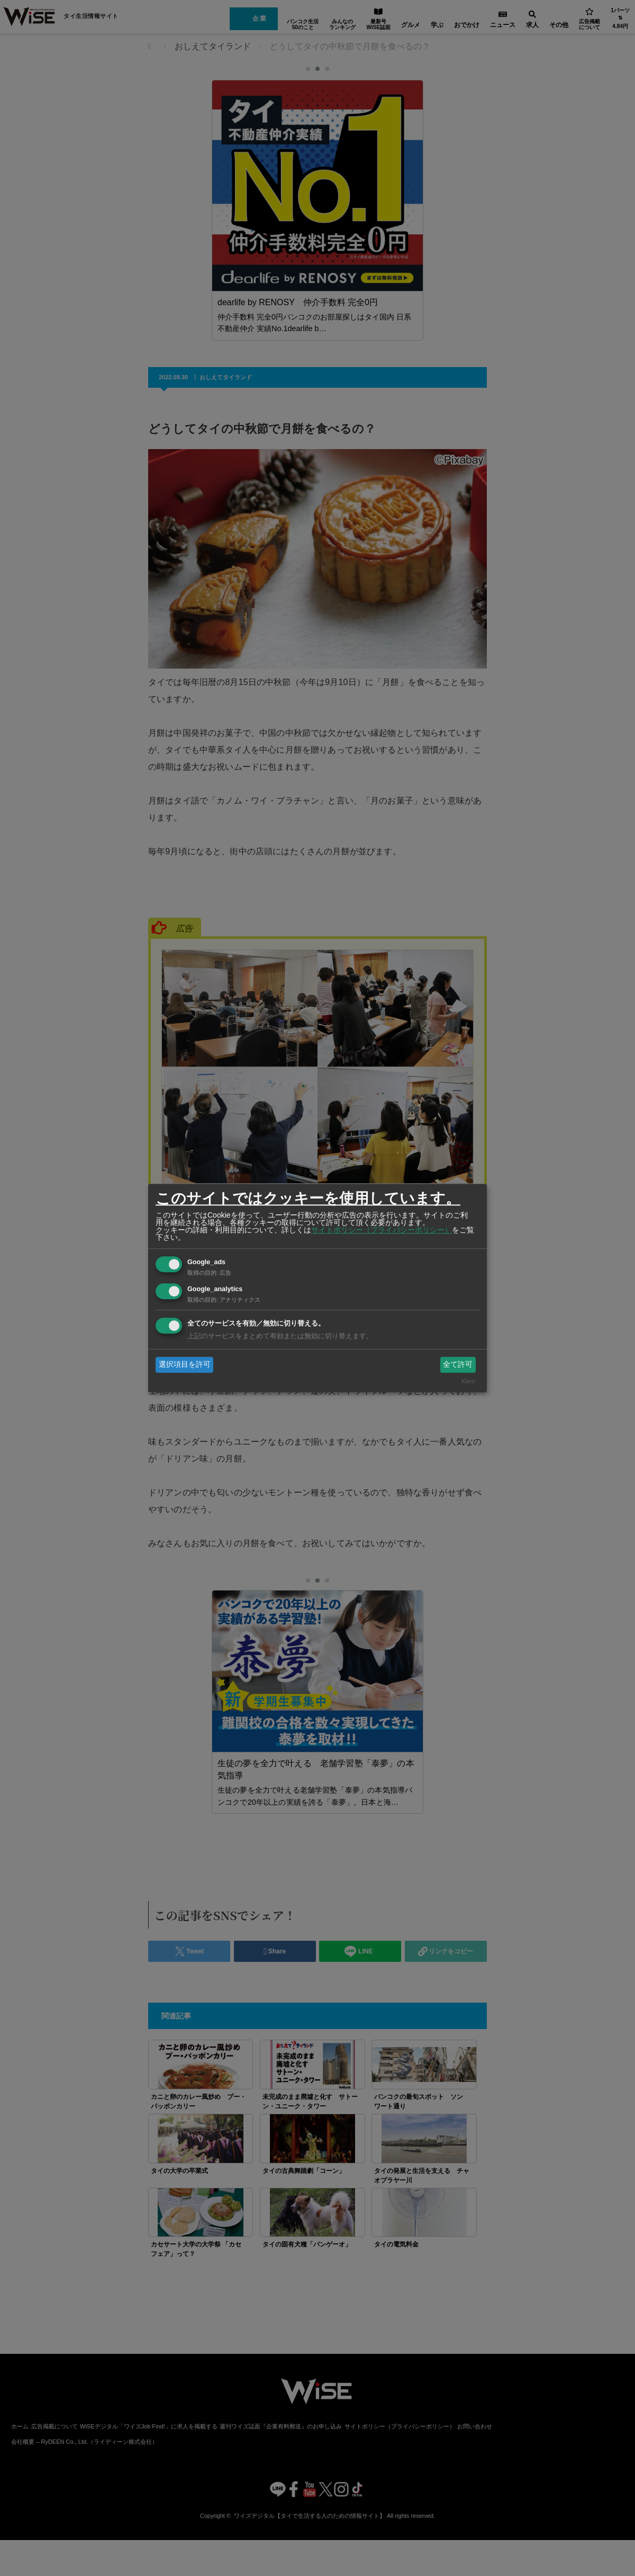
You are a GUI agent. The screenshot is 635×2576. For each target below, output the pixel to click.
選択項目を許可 (185, 1364)
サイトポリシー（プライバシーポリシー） (381, 1230)
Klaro (468, 1381)
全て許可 (458, 1364)
